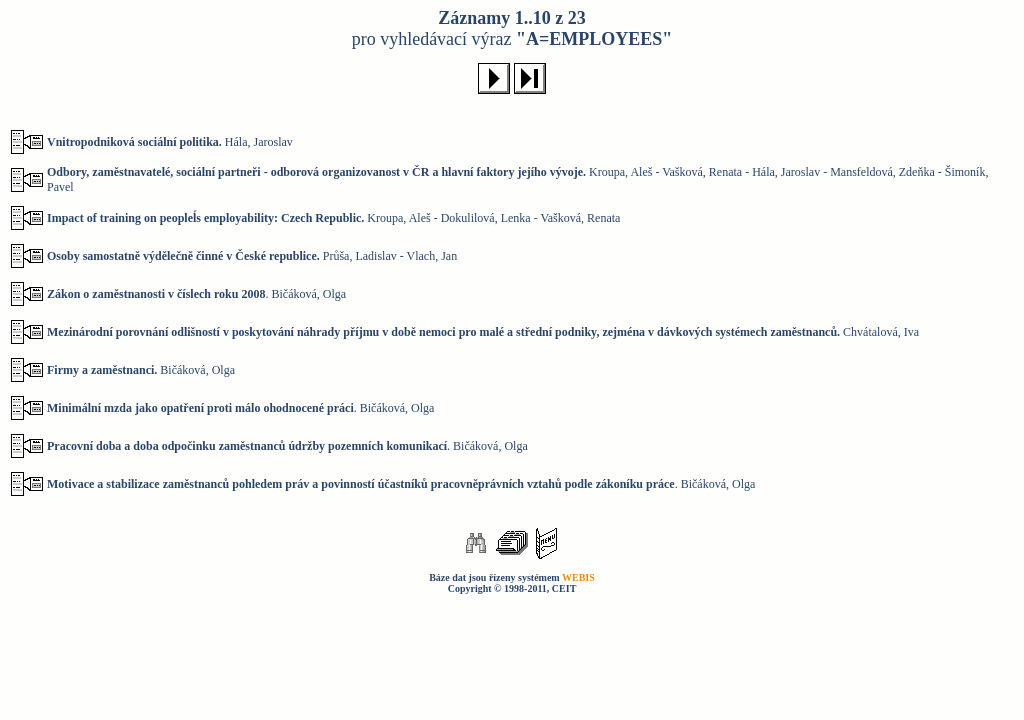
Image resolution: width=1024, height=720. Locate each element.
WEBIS (578, 577)
